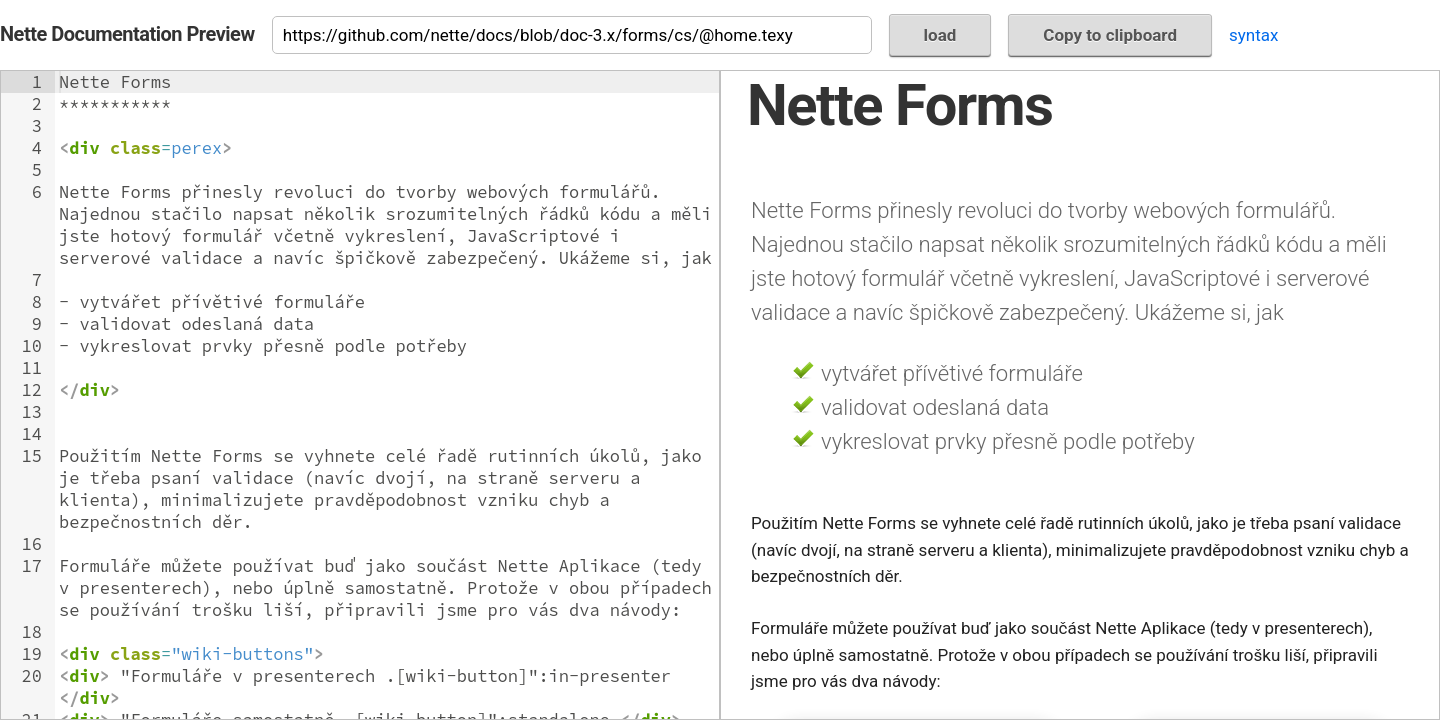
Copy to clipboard (1110, 35)
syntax (1253, 35)
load (940, 35)
